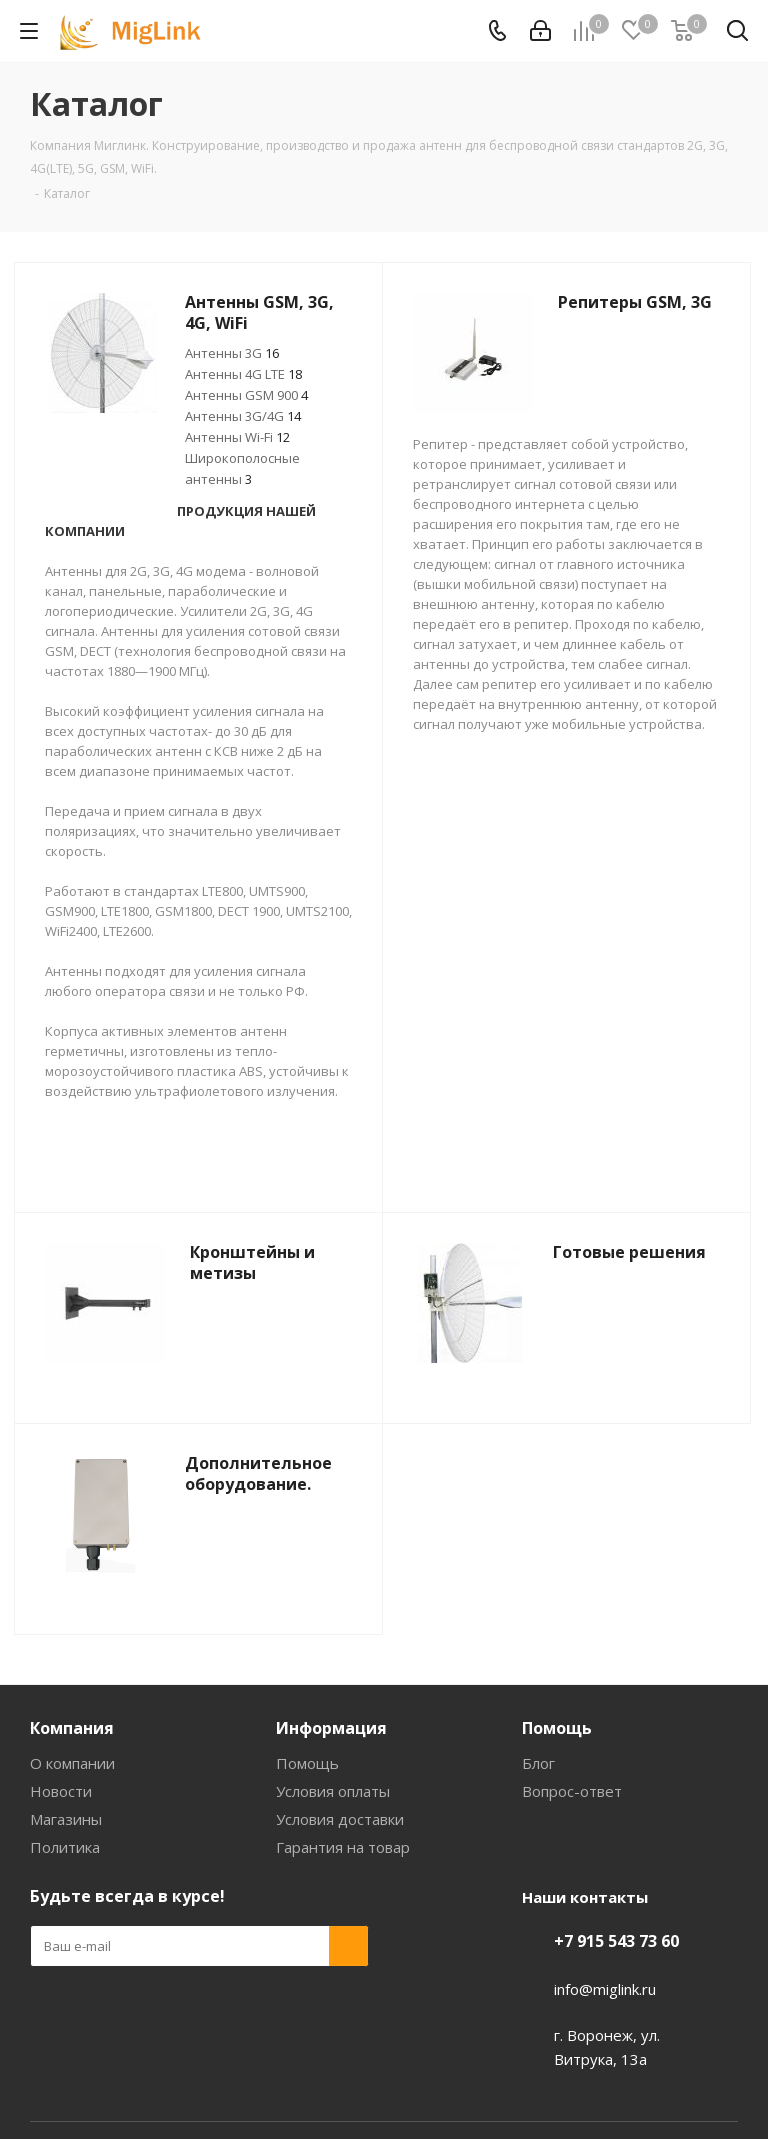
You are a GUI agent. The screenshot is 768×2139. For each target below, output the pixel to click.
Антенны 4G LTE (243, 374)
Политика (65, 1847)
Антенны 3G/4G (243, 416)
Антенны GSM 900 (246, 395)
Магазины (66, 1819)
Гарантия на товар (343, 1847)
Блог (538, 1763)
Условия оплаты (333, 1791)
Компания (72, 1728)
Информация (331, 1728)
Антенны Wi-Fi (237, 437)
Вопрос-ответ (572, 1791)
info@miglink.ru (605, 1989)
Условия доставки (340, 1819)
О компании (72, 1763)
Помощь (307, 1763)
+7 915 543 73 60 (616, 1941)
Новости (61, 1791)
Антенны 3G (232, 353)
